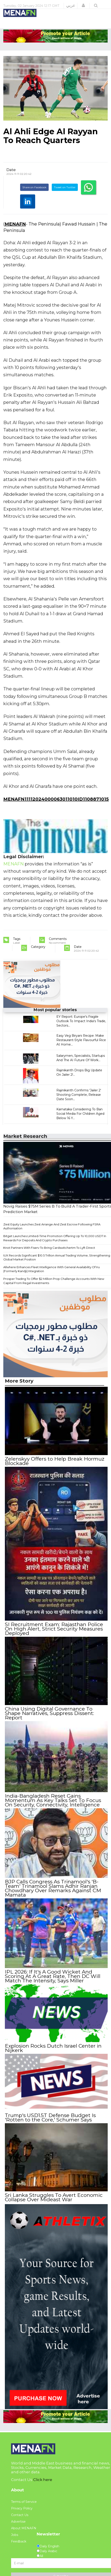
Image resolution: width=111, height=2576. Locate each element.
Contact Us (19, 2515)
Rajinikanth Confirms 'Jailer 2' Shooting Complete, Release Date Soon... (78, 1094)
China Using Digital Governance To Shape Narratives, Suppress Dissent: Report (49, 1713)
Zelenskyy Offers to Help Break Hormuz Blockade (54, 1461)
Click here (42, 2479)
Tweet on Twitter (65, 187)
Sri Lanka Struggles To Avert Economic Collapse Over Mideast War (54, 2197)
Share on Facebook (34, 187)
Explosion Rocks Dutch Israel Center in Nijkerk (53, 2048)
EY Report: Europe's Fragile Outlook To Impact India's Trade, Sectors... (81, 1021)
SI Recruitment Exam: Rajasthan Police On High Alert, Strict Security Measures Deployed (54, 1628)
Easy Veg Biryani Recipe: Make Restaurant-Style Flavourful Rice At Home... (81, 1040)
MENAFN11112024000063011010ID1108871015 (56, 799)
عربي (70, 5)
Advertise (18, 2522)
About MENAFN (23, 2528)
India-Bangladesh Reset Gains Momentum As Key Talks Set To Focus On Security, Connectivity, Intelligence (53, 1800)
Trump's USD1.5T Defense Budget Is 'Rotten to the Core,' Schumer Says (50, 2117)
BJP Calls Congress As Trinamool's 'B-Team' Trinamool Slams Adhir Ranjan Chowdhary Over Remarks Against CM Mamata (53, 1888)
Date (11, 170)
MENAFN (15, 224)
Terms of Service (24, 2502)
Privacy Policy (22, 2508)
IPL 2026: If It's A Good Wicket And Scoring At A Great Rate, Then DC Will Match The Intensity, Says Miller (52, 1976)
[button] (83, 5)
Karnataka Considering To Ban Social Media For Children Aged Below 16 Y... (80, 1113)
